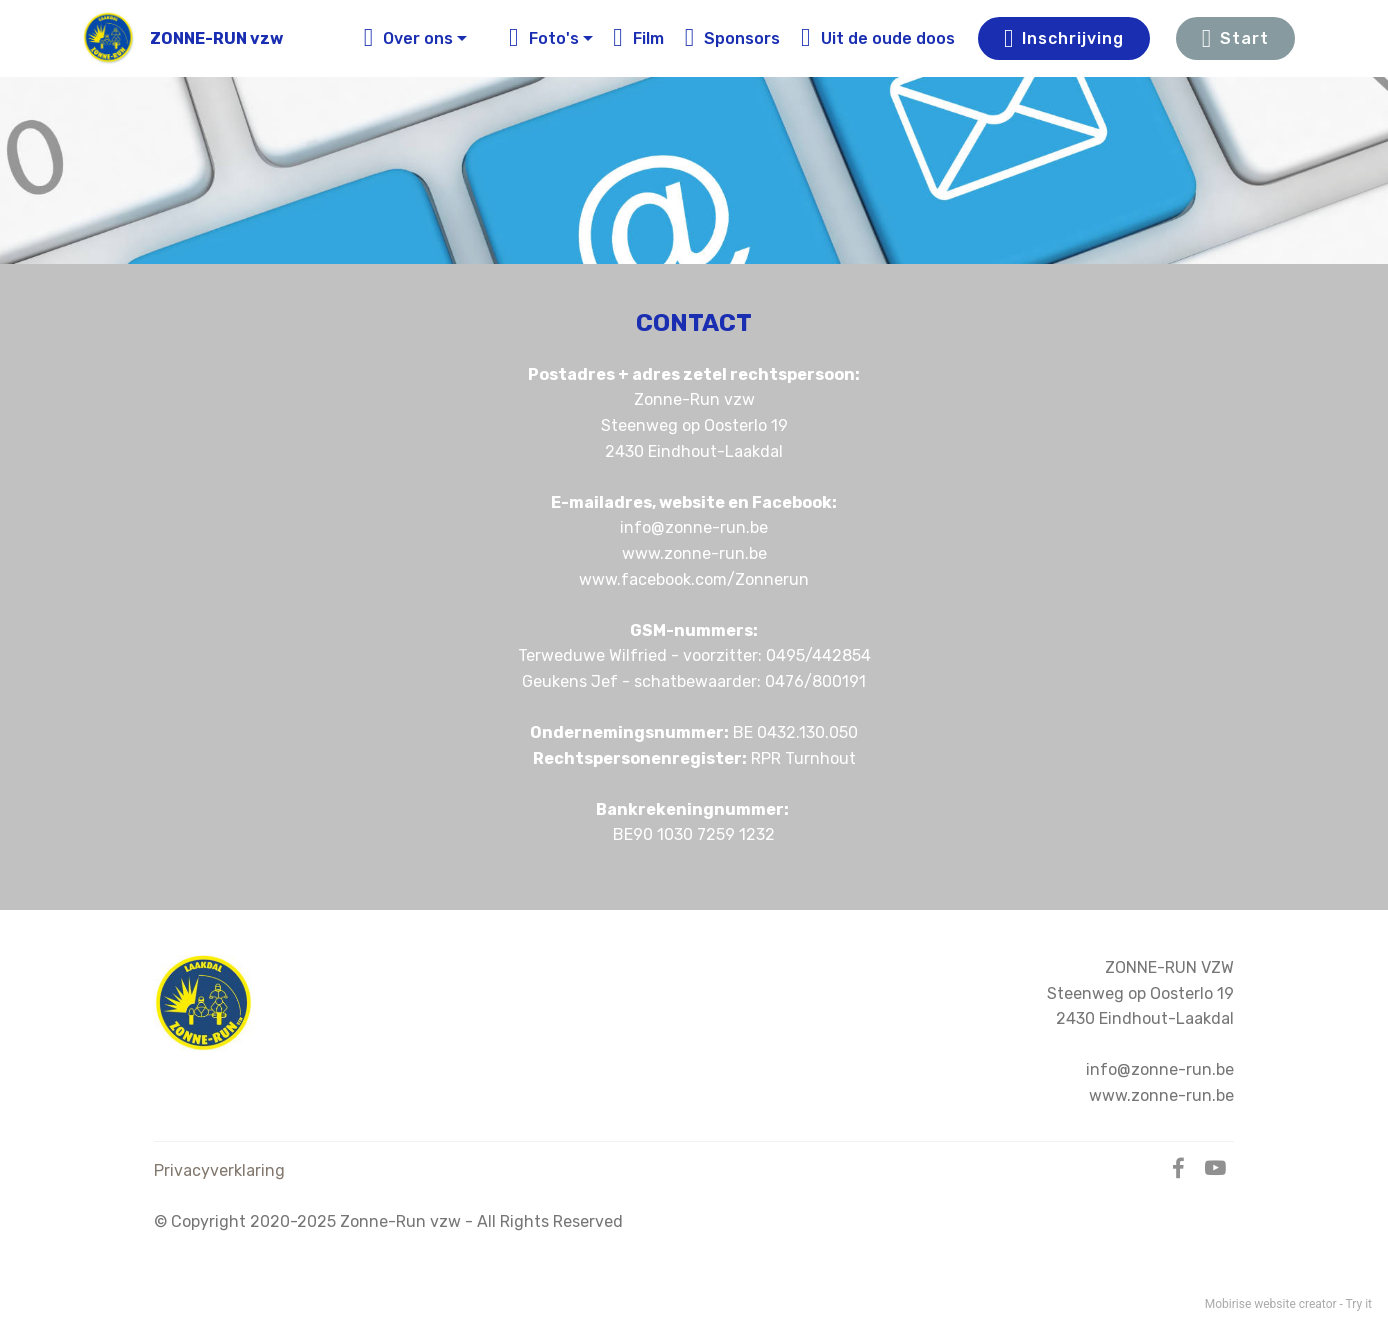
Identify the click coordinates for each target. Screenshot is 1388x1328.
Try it (1359, 1304)
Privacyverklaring (219, 1170)
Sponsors (733, 38)
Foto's (544, 38)
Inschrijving (1064, 39)
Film (638, 38)
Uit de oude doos (878, 38)
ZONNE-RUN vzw (216, 38)
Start (1235, 39)
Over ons (409, 38)
